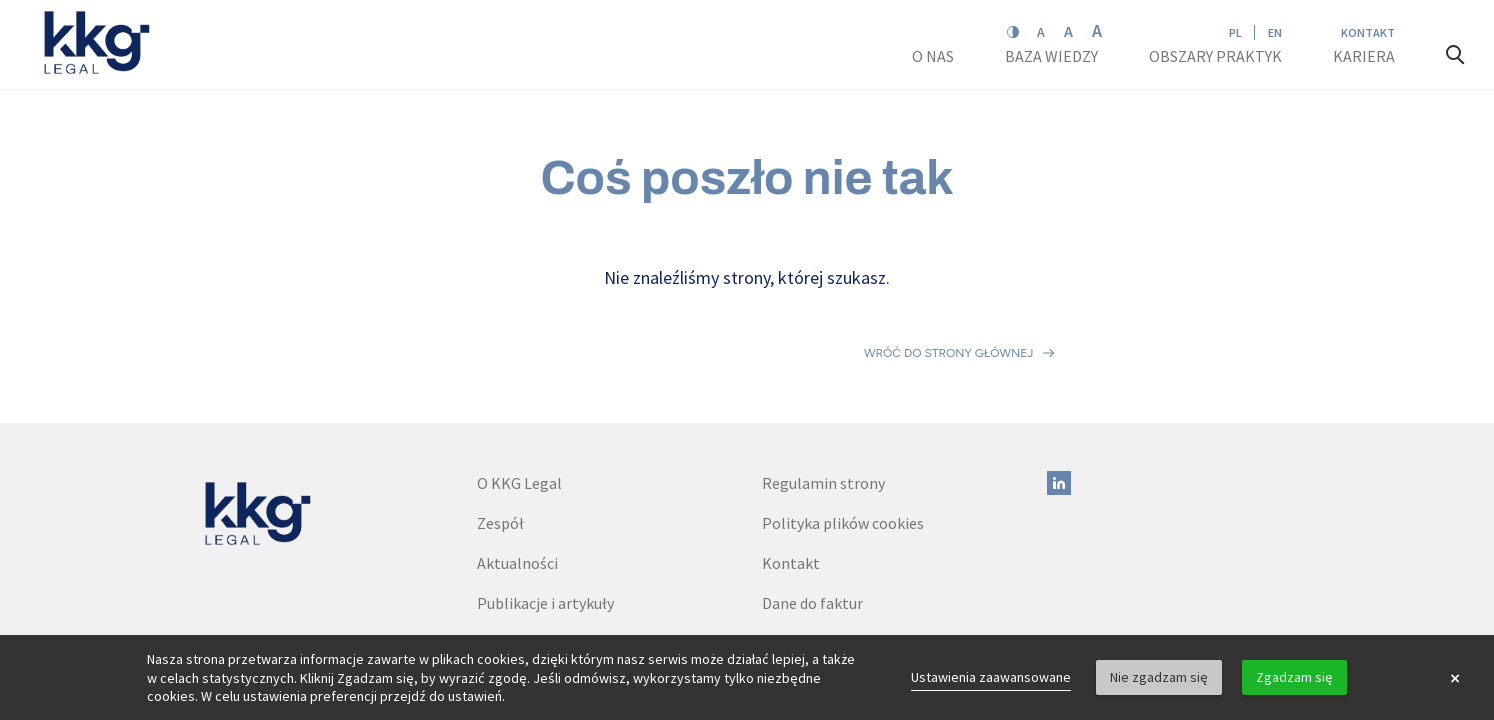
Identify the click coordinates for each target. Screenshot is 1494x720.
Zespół (500, 435)
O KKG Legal (519, 395)
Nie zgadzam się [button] (1159, 677)
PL (1235, 32)
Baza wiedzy (1053, 56)
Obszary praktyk (1215, 56)
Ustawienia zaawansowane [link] (991, 677)
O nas (934, 56)
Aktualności (517, 475)
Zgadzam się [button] (1294, 677)
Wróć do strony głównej (948, 309)
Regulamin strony (823, 395)
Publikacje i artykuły (545, 515)
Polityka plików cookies (843, 435)
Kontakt (1368, 32)
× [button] (1455, 678)
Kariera (1365, 56)
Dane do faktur (812, 515)
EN (1275, 32)
